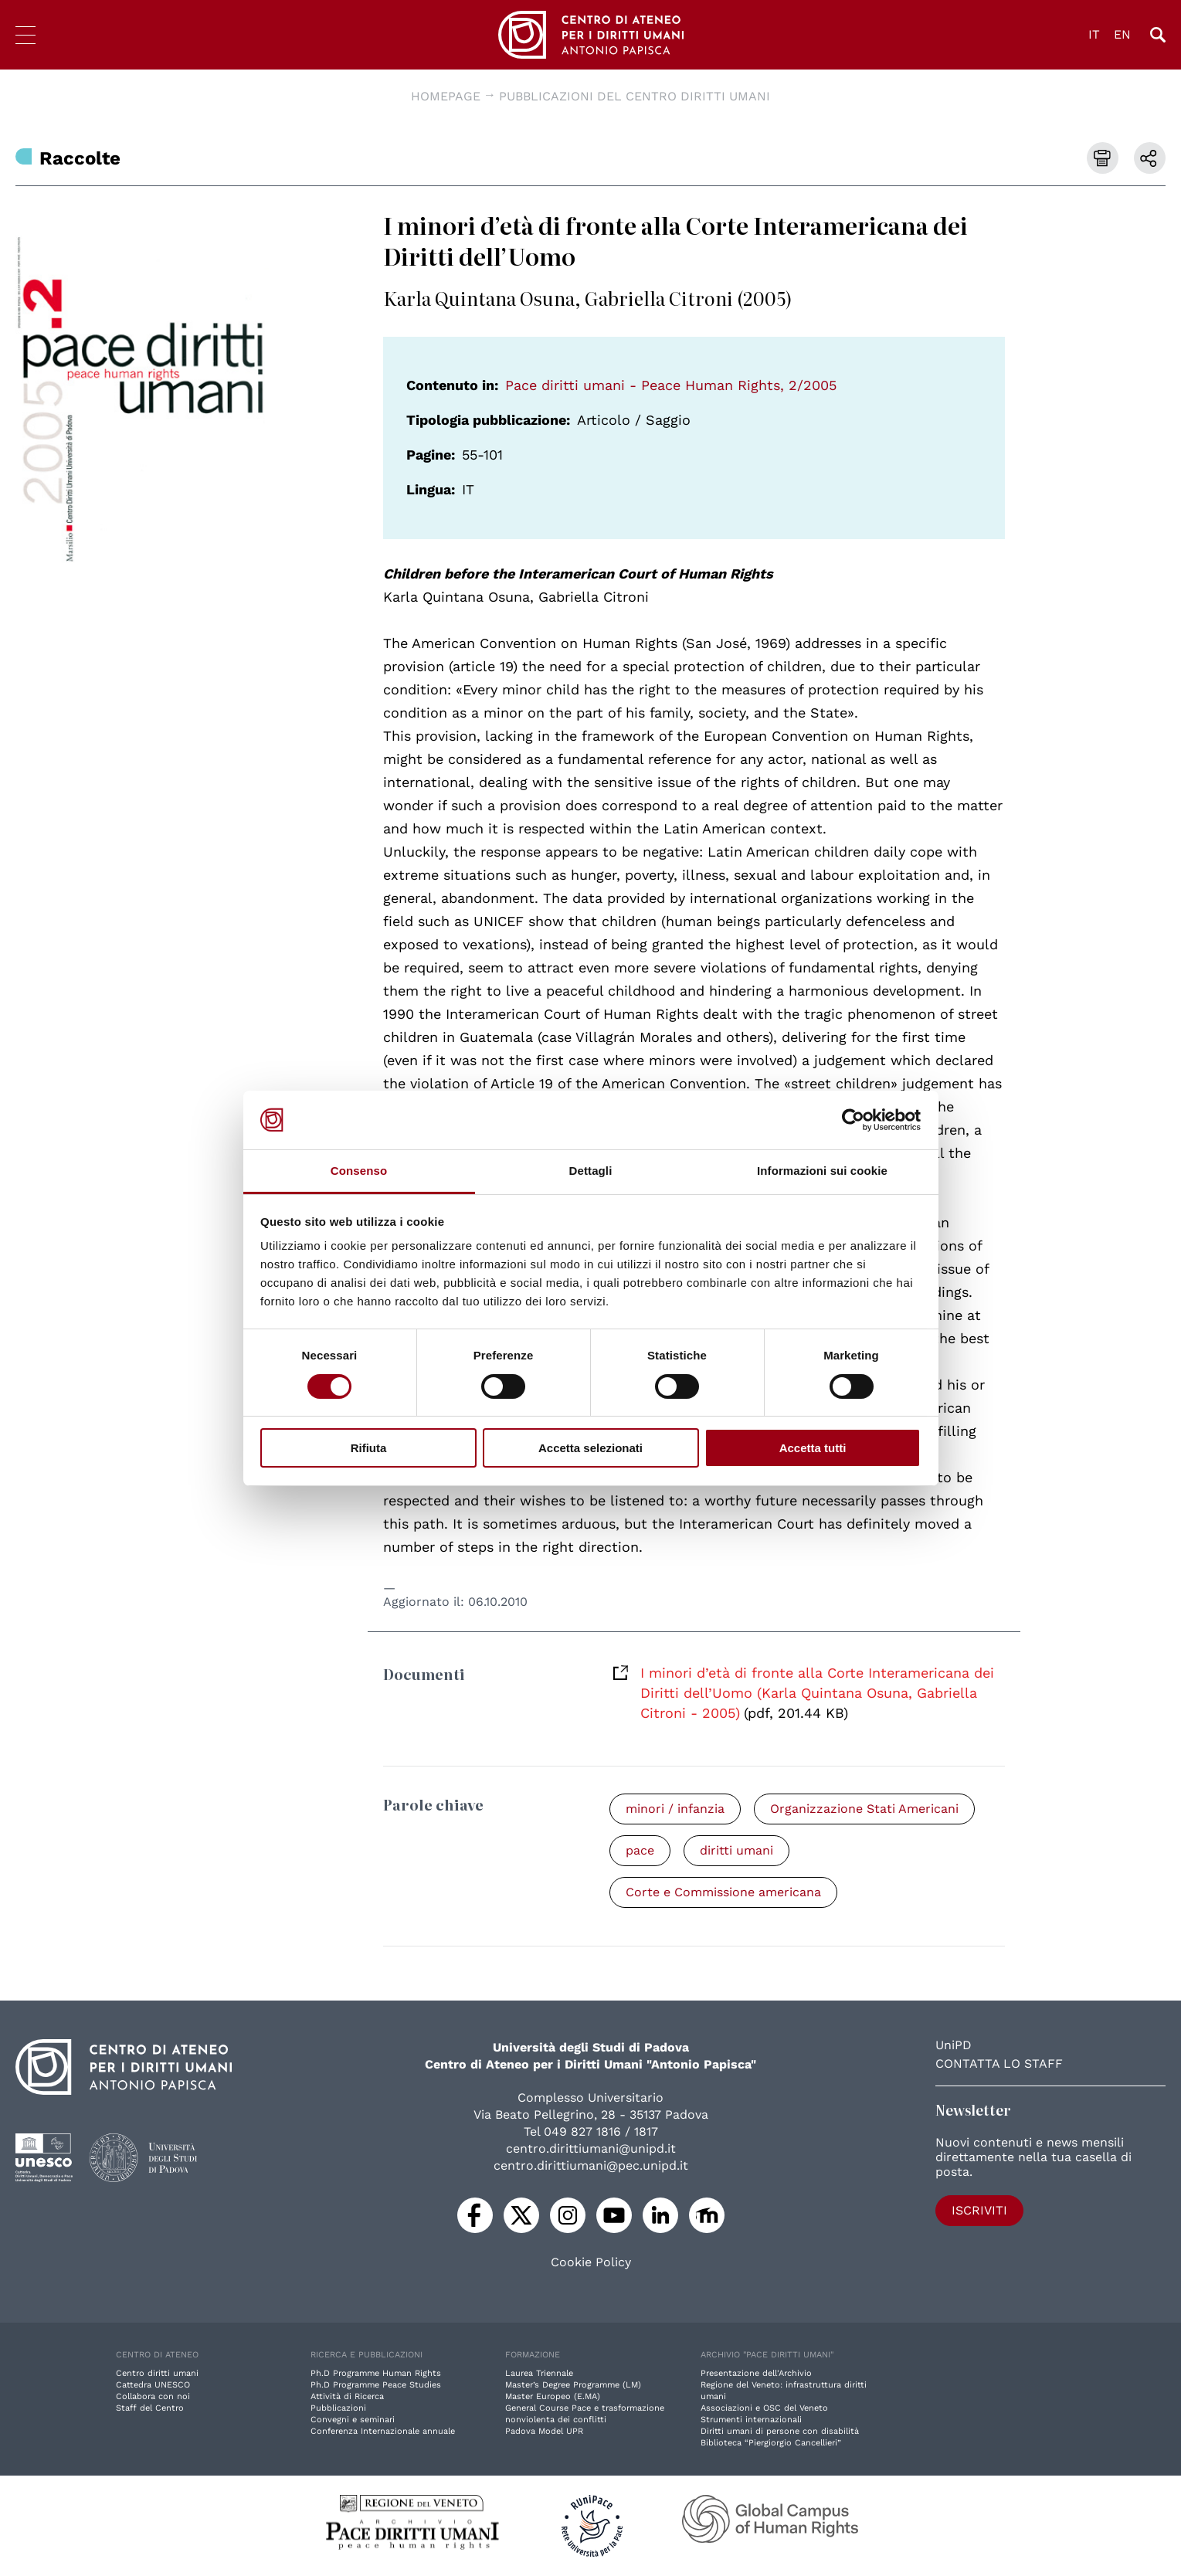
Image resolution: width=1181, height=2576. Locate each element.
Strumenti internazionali (751, 2420)
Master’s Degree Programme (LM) (573, 2385)
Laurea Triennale (539, 2373)
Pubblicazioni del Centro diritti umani (634, 96)
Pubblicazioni (338, 2408)
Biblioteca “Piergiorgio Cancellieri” (771, 2443)
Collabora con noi (153, 2396)
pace (640, 1850)
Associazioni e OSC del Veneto (764, 2408)
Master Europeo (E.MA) (552, 2396)
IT (1094, 34)
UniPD (953, 2045)
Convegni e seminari (353, 2420)
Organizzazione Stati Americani (864, 1808)
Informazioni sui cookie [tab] (822, 1170)
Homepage (445, 96)
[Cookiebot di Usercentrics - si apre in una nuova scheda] (853, 1120)
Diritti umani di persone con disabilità (780, 2431)
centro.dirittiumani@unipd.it (591, 2148)
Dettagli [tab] (591, 1170)
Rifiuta (369, 1447)
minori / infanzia (675, 1808)
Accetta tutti (813, 1447)
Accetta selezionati (590, 1447)
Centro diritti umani (157, 2373)
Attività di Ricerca (347, 2396)
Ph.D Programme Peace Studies (376, 2385)
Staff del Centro (150, 2408)
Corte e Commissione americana (723, 1892)
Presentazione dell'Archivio (756, 2373)
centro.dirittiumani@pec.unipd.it (591, 2165)
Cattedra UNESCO (153, 2385)
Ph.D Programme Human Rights (376, 2373)
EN (1122, 34)
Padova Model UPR (544, 2431)
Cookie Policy (591, 2262)
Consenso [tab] (359, 1170)
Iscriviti (979, 2210)
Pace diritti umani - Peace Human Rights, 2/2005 (671, 385)
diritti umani (736, 1850)
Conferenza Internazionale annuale (383, 2431)
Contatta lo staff (999, 2063)
